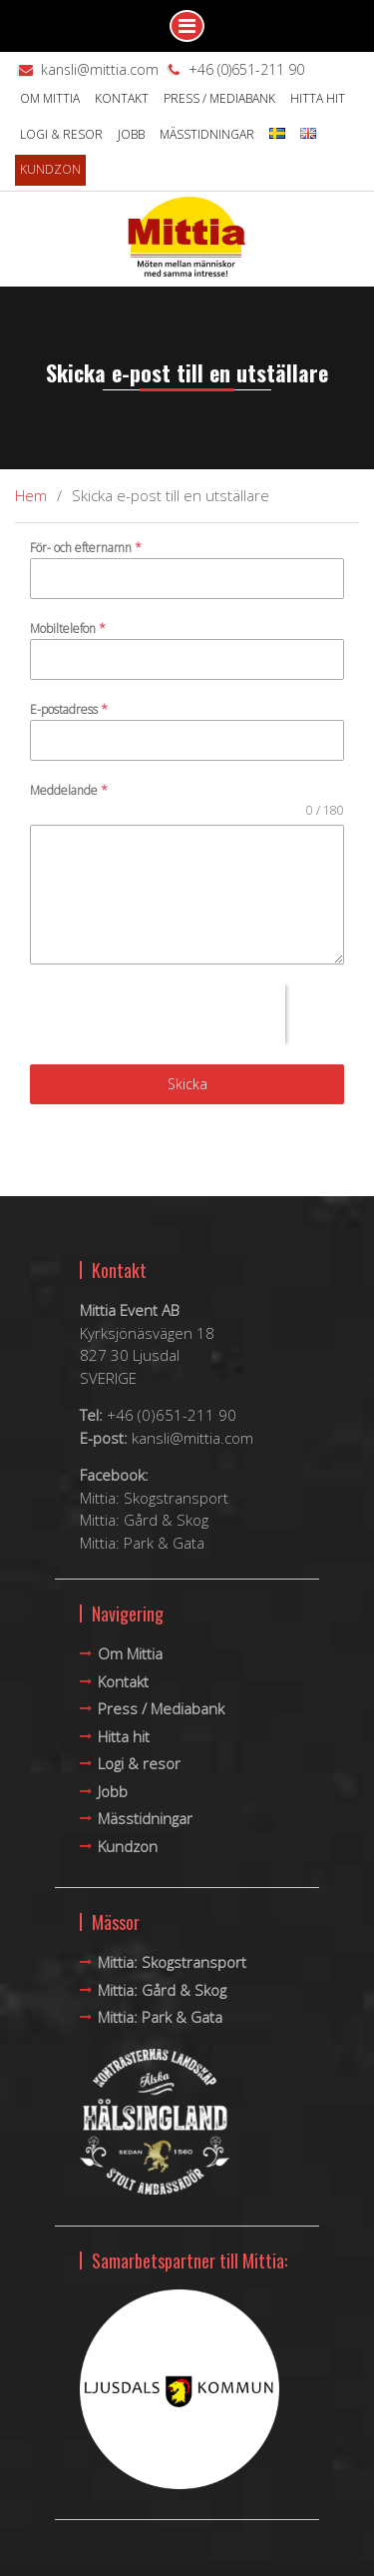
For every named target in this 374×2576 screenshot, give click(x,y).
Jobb (131, 134)
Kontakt (122, 98)
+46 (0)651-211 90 (246, 69)
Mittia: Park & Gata (142, 1543)
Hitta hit (317, 98)
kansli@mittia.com (100, 69)
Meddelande (69, 790)
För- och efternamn (86, 547)
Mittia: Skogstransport (154, 1498)
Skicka (187, 1083)
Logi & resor (61, 134)
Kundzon (50, 169)
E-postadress (69, 709)
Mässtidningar (207, 134)
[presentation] (157, 1014)
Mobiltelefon (68, 628)
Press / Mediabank (219, 98)
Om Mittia (50, 98)
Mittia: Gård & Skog (144, 1520)
